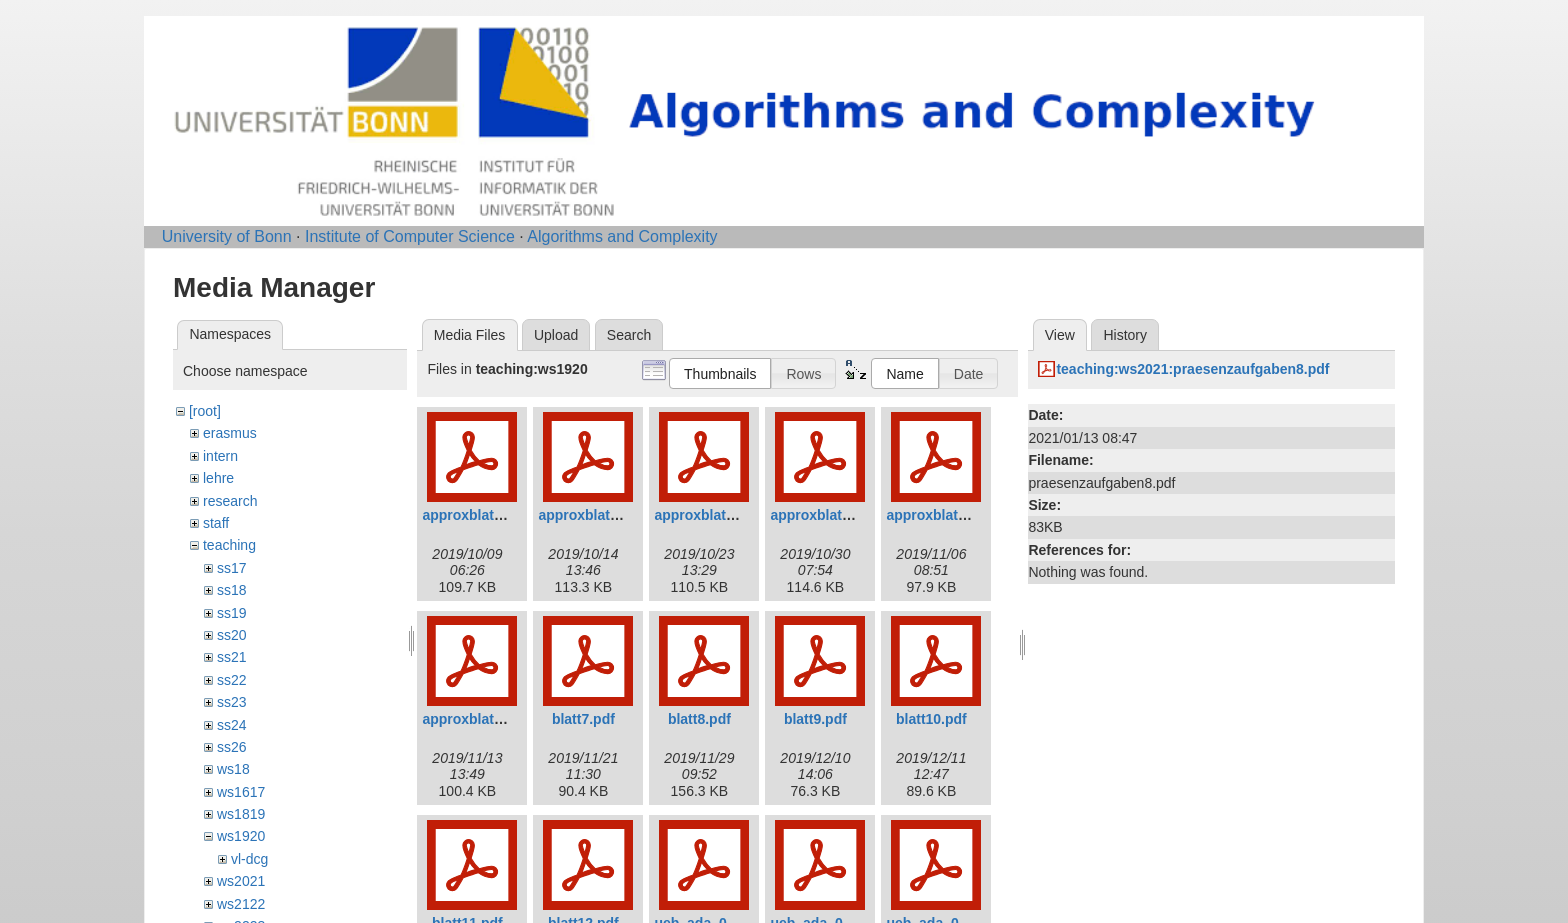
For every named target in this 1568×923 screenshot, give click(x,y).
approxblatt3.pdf (709, 515)
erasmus (230, 433)
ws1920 (241, 836)
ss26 (232, 747)
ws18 (233, 769)
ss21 (232, 657)
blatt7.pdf (583, 719)
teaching (229, 545)
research (230, 501)
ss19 (232, 613)
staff (216, 523)
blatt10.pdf (931, 719)
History (1125, 335)
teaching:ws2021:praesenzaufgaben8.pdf (1192, 369)
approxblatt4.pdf (825, 515)
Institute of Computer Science (410, 236)
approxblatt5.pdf (941, 515)
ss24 (232, 725)
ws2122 (241, 904)
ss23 (232, 702)
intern (220, 456)
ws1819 (241, 814)
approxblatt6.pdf (477, 719)
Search (629, 335)
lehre (218, 478)
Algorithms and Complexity (622, 236)
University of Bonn (227, 236)
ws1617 (241, 792)
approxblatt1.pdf (477, 515)
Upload (556, 335)
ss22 (232, 680)
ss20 (232, 635)
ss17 (232, 568)
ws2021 (241, 881)
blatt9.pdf (815, 719)
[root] (205, 411)
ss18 (232, 590)
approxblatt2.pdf (593, 515)
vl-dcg (249, 859)
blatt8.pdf (699, 719)
